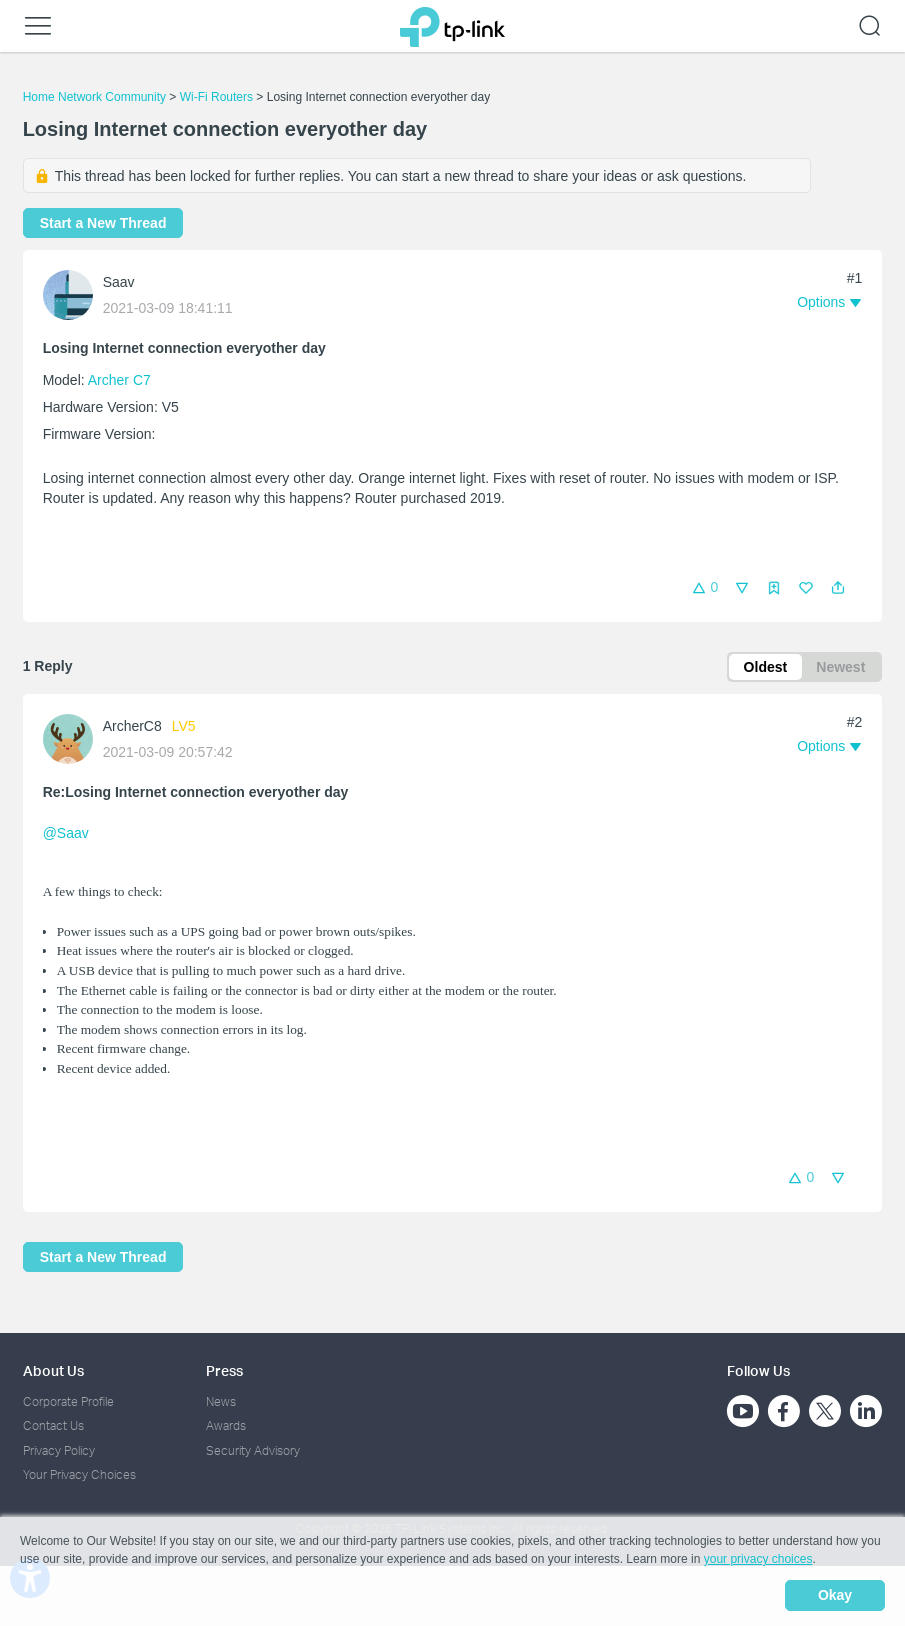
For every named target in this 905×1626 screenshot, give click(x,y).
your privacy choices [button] (758, 1560)
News (221, 1401)
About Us (53, 1370)
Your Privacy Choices (79, 1474)
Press (224, 1370)
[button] (838, 588)
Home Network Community (94, 97)
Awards (226, 1426)
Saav (119, 282)
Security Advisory (253, 1450)
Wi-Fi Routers (218, 97)
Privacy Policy (59, 1450)
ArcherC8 (132, 726)
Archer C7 (119, 380)
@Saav (66, 833)
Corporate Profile (68, 1401)
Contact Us (53, 1426)
